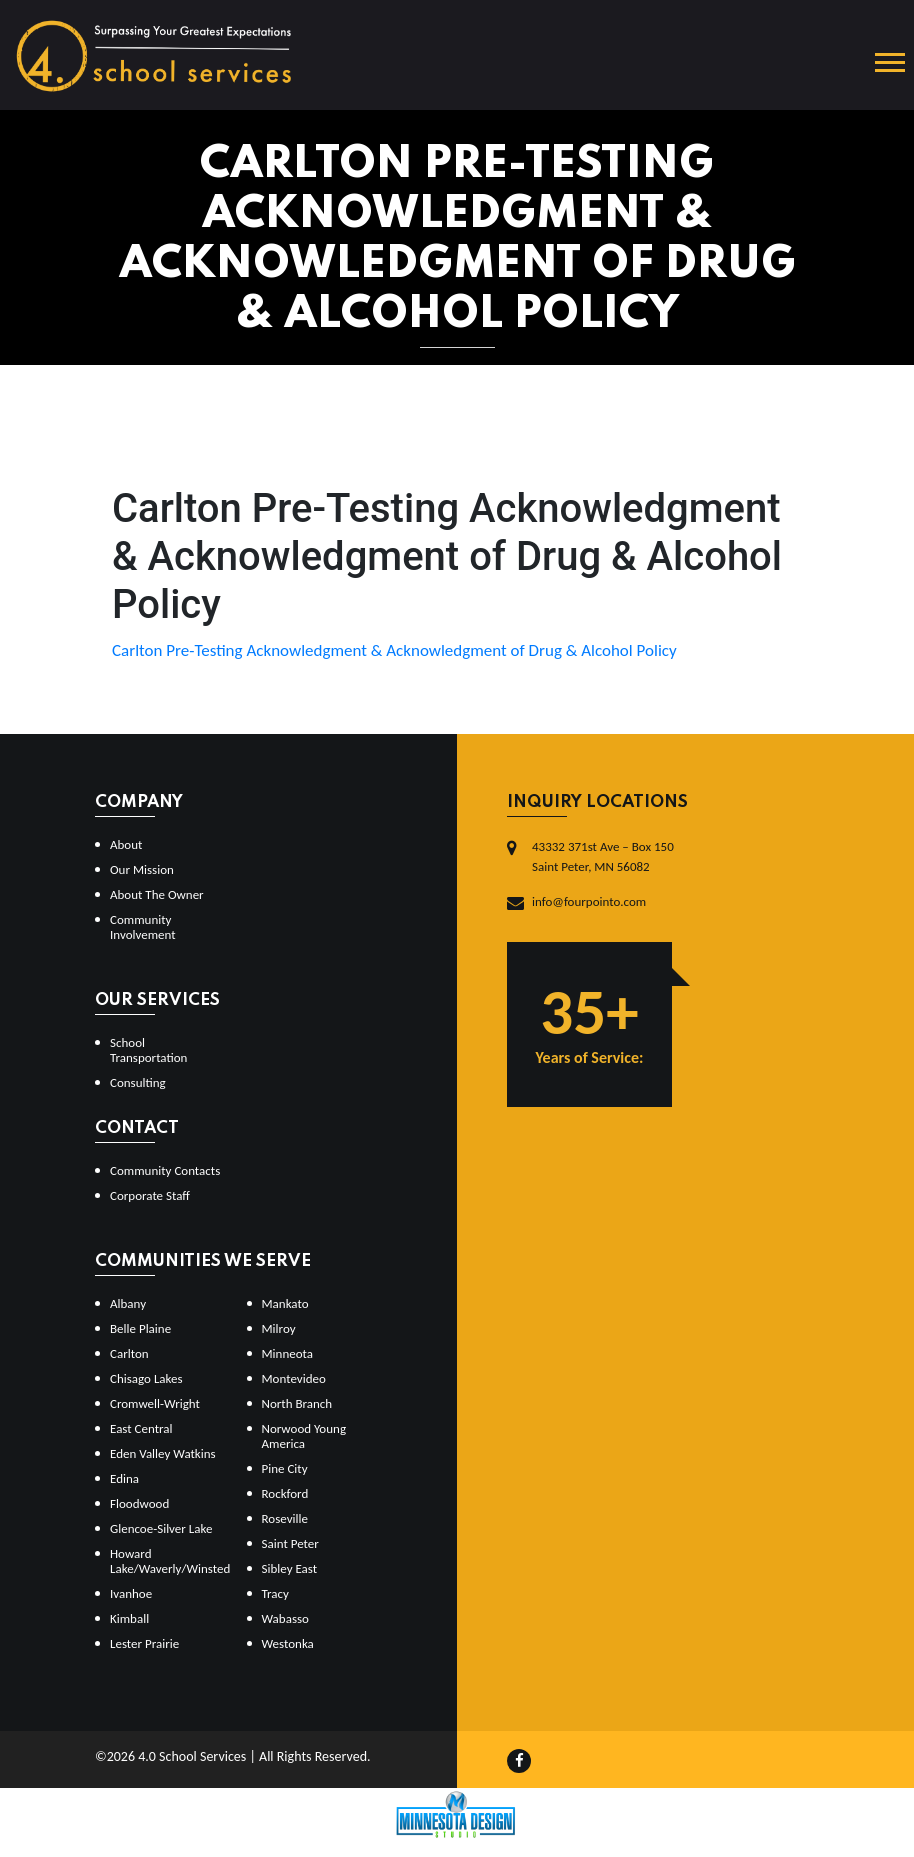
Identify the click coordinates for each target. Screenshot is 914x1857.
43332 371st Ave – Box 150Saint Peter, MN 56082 (603, 856)
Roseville (285, 1518)
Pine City (285, 1468)
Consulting (138, 1082)
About (126, 844)
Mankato (285, 1303)
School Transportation (148, 1050)
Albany (128, 1303)
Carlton (129, 1353)
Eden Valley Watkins (163, 1453)
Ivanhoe (131, 1593)
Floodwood (139, 1503)
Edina (124, 1478)
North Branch (297, 1403)
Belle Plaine (140, 1328)
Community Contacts (165, 1170)
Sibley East (290, 1568)
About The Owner (157, 894)
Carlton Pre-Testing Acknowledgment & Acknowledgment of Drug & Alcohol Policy (394, 650)
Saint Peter (290, 1543)
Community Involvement (143, 927)
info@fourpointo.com (589, 901)
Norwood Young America (304, 1436)
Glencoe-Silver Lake (161, 1528)
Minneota (288, 1353)
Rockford (285, 1493)
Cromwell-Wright (155, 1403)
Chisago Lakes (146, 1378)
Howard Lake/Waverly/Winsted (170, 1561)
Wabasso (285, 1618)
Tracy (275, 1593)
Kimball (129, 1618)
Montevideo (294, 1378)
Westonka (288, 1643)
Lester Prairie (144, 1643)
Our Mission (142, 869)
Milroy (279, 1328)
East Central (141, 1428)
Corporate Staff (150, 1195)
